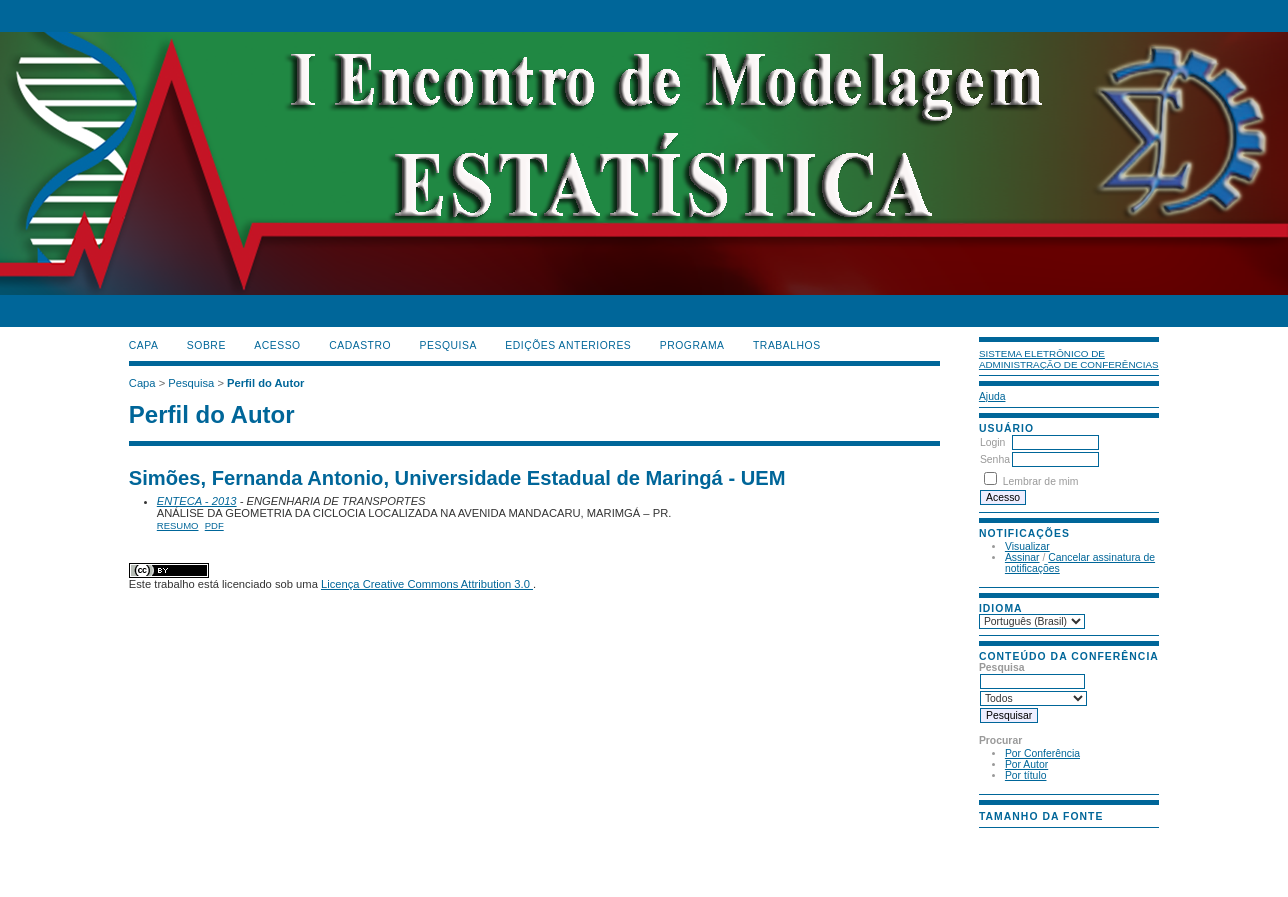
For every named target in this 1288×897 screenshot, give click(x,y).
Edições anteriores (568, 345)
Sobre (206, 345)
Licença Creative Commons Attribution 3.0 (427, 584)
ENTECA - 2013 (197, 501)
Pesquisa (448, 345)
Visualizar (1027, 546)
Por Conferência (1042, 753)
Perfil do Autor (265, 383)
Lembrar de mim (1041, 481)
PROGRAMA (692, 345)
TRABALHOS (787, 345)
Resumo (178, 525)
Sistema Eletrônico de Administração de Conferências (1069, 359)
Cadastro (360, 345)
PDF (214, 525)
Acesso (277, 345)
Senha (995, 459)
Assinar (1022, 557)
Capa (144, 345)
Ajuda (992, 396)
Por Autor (1026, 764)
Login (992, 442)
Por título (1026, 775)
